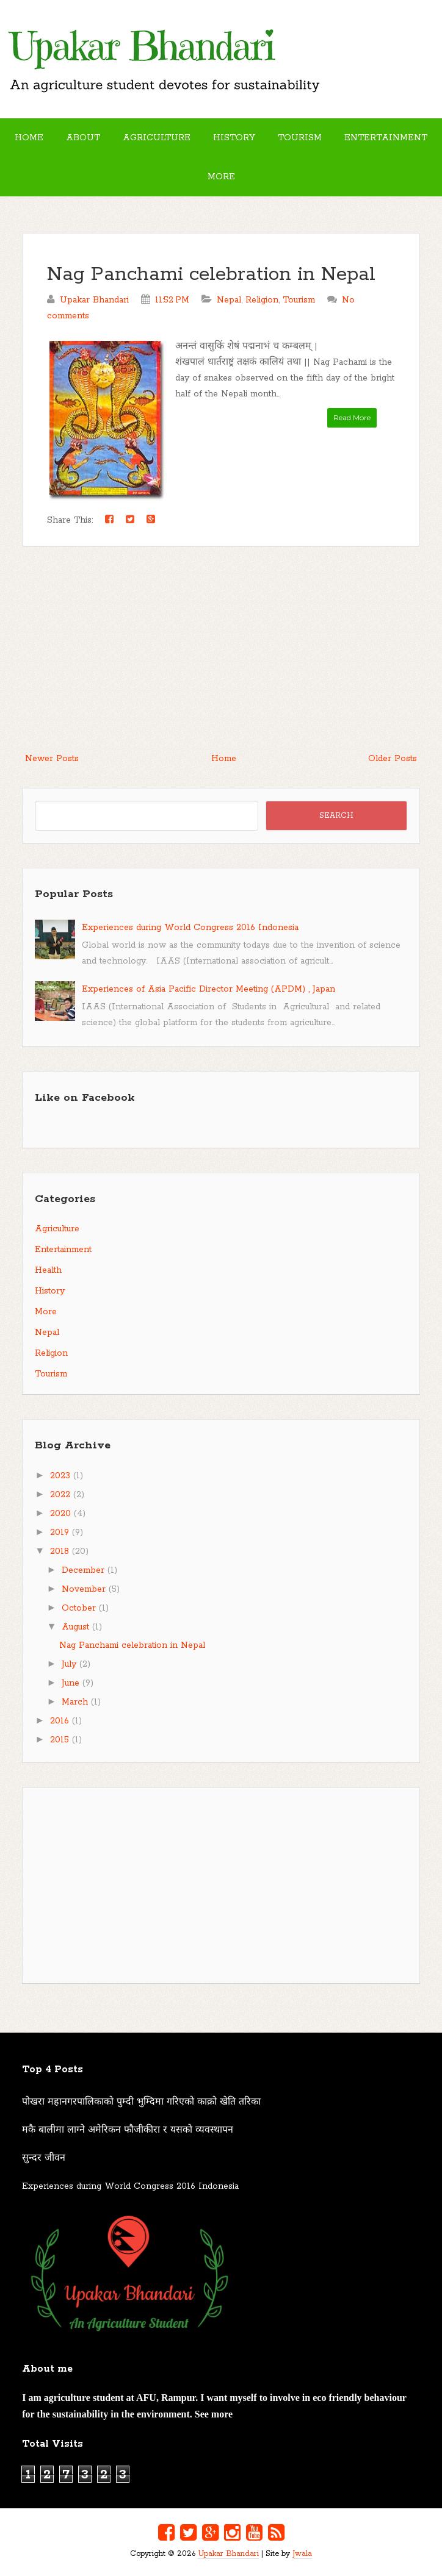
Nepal (229, 300)
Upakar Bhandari (228, 2553)
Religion (261, 300)
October (79, 1608)
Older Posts (392, 758)
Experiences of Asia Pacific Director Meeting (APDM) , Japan (208, 989)
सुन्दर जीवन (43, 2158)
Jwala (302, 2553)
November (84, 1589)
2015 (59, 1739)
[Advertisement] (221, 656)
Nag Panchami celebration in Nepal (211, 274)
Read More (352, 417)
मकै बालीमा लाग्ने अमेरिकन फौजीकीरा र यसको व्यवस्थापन (127, 2130)
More (221, 176)
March (75, 1702)
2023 (60, 1475)
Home (29, 137)
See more (214, 2414)
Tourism (300, 137)
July (69, 1664)
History (234, 137)
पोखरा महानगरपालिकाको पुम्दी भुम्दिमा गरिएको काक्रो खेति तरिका (141, 2102)
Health (48, 1270)
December (83, 1570)
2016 (59, 1721)
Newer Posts (52, 758)
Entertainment (385, 137)
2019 (59, 1532)
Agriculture (156, 137)
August (75, 1627)
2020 (60, 1513)
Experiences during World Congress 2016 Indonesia (190, 927)
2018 (59, 1551)
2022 (60, 1494)
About (83, 137)
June (70, 1683)
